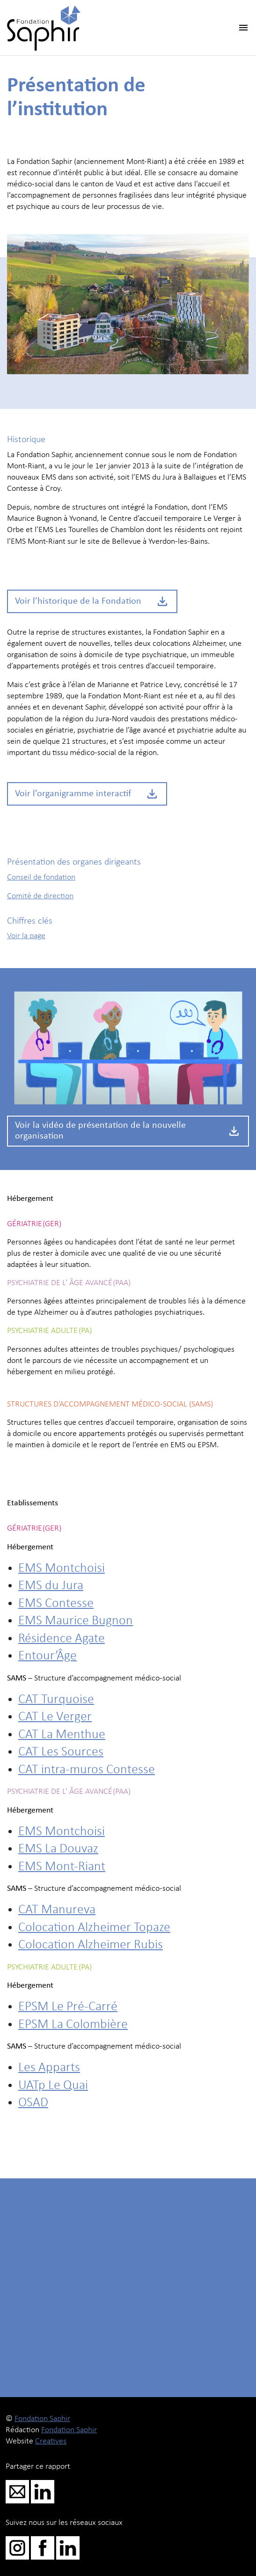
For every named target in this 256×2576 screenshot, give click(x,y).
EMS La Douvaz (58, 1849)
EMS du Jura (50, 1585)
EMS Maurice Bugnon (75, 1621)
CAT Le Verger (55, 1717)
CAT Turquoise (56, 1699)
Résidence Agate (61, 1638)
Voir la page (26, 936)
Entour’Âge (47, 1656)
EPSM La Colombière (73, 2024)
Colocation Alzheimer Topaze (94, 1927)
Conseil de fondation (41, 877)
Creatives (50, 2441)
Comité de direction (40, 896)
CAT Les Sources (60, 1752)
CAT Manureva (56, 1910)
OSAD (33, 2103)
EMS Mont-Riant (61, 1866)
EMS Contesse (56, 1603)
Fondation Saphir (42, 2418)
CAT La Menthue (61, 1734)
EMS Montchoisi (61, 1568)
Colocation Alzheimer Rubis (90, 1945)
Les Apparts (49, 2067)
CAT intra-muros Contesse (86, 1770)
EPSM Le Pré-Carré (67, 2006)
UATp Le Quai (53, 2085)
